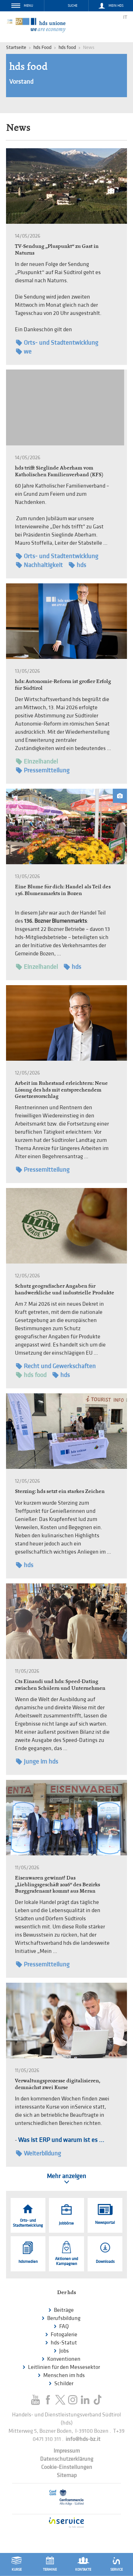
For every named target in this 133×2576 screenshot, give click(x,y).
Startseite (16, 47)
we (24, 351)
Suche (72, 6)
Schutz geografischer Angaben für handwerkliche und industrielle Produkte (64, 1289)
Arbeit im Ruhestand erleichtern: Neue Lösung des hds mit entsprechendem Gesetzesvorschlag (61, 1089)
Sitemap (67, 2475)
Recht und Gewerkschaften (56, 1366)
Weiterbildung (38, 2153)
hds (77, 565)
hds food (67, 47)
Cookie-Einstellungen (66, 2467)
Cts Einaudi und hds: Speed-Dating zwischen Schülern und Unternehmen (60, 1684)
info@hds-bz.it (83, 2439)
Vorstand (21, 81)
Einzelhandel (37, 761)
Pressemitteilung (43, 770)
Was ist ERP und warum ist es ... (61, 2140)
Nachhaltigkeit (39, 565)
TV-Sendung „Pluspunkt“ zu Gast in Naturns (57, 249)
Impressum (67, 2451)
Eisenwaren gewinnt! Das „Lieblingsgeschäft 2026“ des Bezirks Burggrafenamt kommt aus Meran (57, 1884)
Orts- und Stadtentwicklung (57, 342)
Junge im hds (37, 1761)
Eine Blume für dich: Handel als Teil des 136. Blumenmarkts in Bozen (63, 889)
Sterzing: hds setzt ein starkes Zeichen (60, 1491)
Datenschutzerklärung (66, 2459)
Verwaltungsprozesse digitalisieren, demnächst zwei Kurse (57, 2084)
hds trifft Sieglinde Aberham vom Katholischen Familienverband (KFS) (59, 471)
